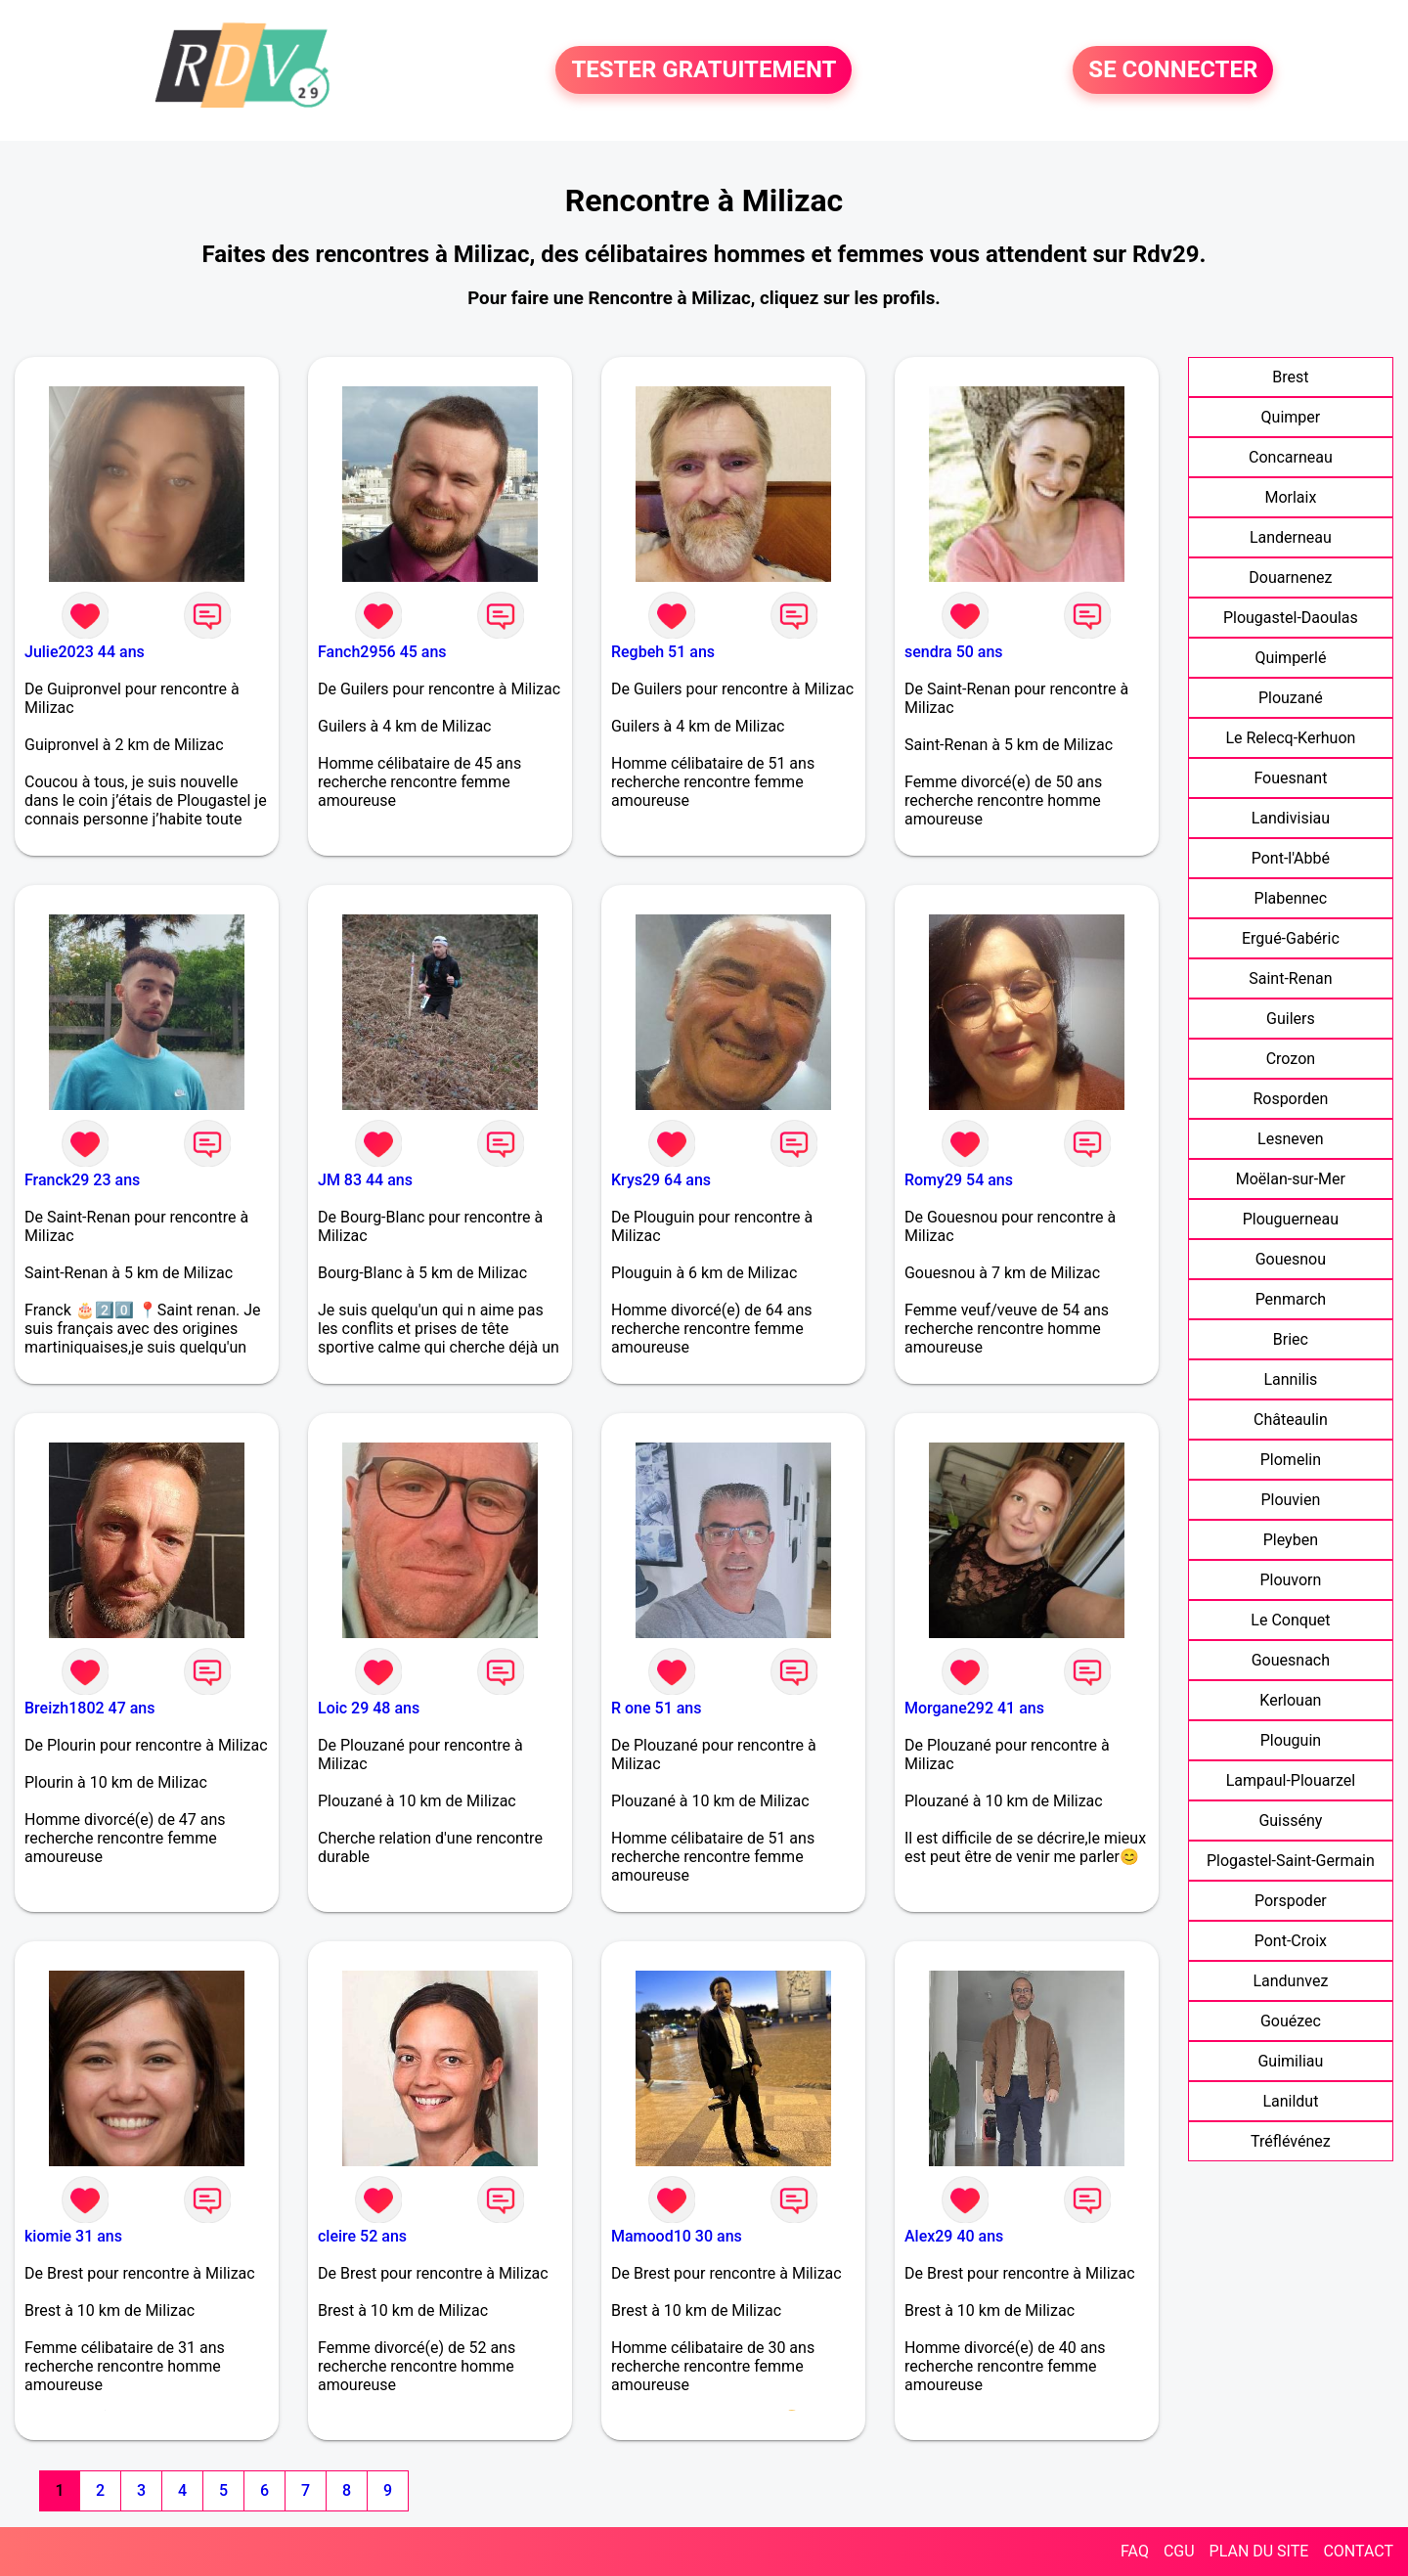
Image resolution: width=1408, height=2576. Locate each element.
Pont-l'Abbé (1291, 858)
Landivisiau (1291, 818)
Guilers (1290, 1018)
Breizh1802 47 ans (89, 1708)
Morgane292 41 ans (974, 1708)
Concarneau (1291, 457)
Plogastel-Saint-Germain (1291, 1860)
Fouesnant (1290, 778)
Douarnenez (1290, 577)
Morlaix (1290, 497)
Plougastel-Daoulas (1290, 617)
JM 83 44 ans (365, 1180)
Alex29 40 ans (953, 2236)
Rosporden (1290, 1098)
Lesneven (1290, 1139)
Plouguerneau (1291, 1219)
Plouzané (1290, 697)
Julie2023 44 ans (84, 652)
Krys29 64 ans (661, 1180)
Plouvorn (1290, 1580)
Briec (1290, 1339)
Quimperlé (1290, 657)
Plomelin (1290, 1459)
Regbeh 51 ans (663, 652)
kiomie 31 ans (73, 2236)
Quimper (1291, 417)
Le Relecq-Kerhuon (1290, 738)
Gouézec (1290, 2021)
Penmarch (1291, 1299)
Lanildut (1290, 2101)
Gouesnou (1290, 1259)
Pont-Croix (1290, 1941)
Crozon (1290, 1058)
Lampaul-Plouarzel (1290, 1780)
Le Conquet (1290, 1620)
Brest (1290, 377)
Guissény (1290, 1820)
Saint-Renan (1290, 978)
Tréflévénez (1291, 2141)
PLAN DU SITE (1259, 2551)
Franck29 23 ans (82, 1180)
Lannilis (1290, 1379)
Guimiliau (1290, 2061)
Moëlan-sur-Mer (1290, 1179)
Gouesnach (1291, 1660)
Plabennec (1291, 898)
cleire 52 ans (362, 2236)
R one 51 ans (656, 1708)
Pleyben (1290, 1540)
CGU (1179, 2551)
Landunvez (1290, 1981)
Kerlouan (1290, 1700)
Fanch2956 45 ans (382, 652)
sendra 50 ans (953, 652)
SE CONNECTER (1172, 70)
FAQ (1135, 2551)
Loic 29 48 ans (368, 1708)
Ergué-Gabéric (1291, 938)
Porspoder (1290, 1900)
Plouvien (1290, 1499)
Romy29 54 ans (958, 1180)
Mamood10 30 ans (676, 2236)
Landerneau (1291, 537)
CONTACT (1358, 2551)
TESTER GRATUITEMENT (703, 70)
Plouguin (1290, 1740)
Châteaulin (1291, 1419)
